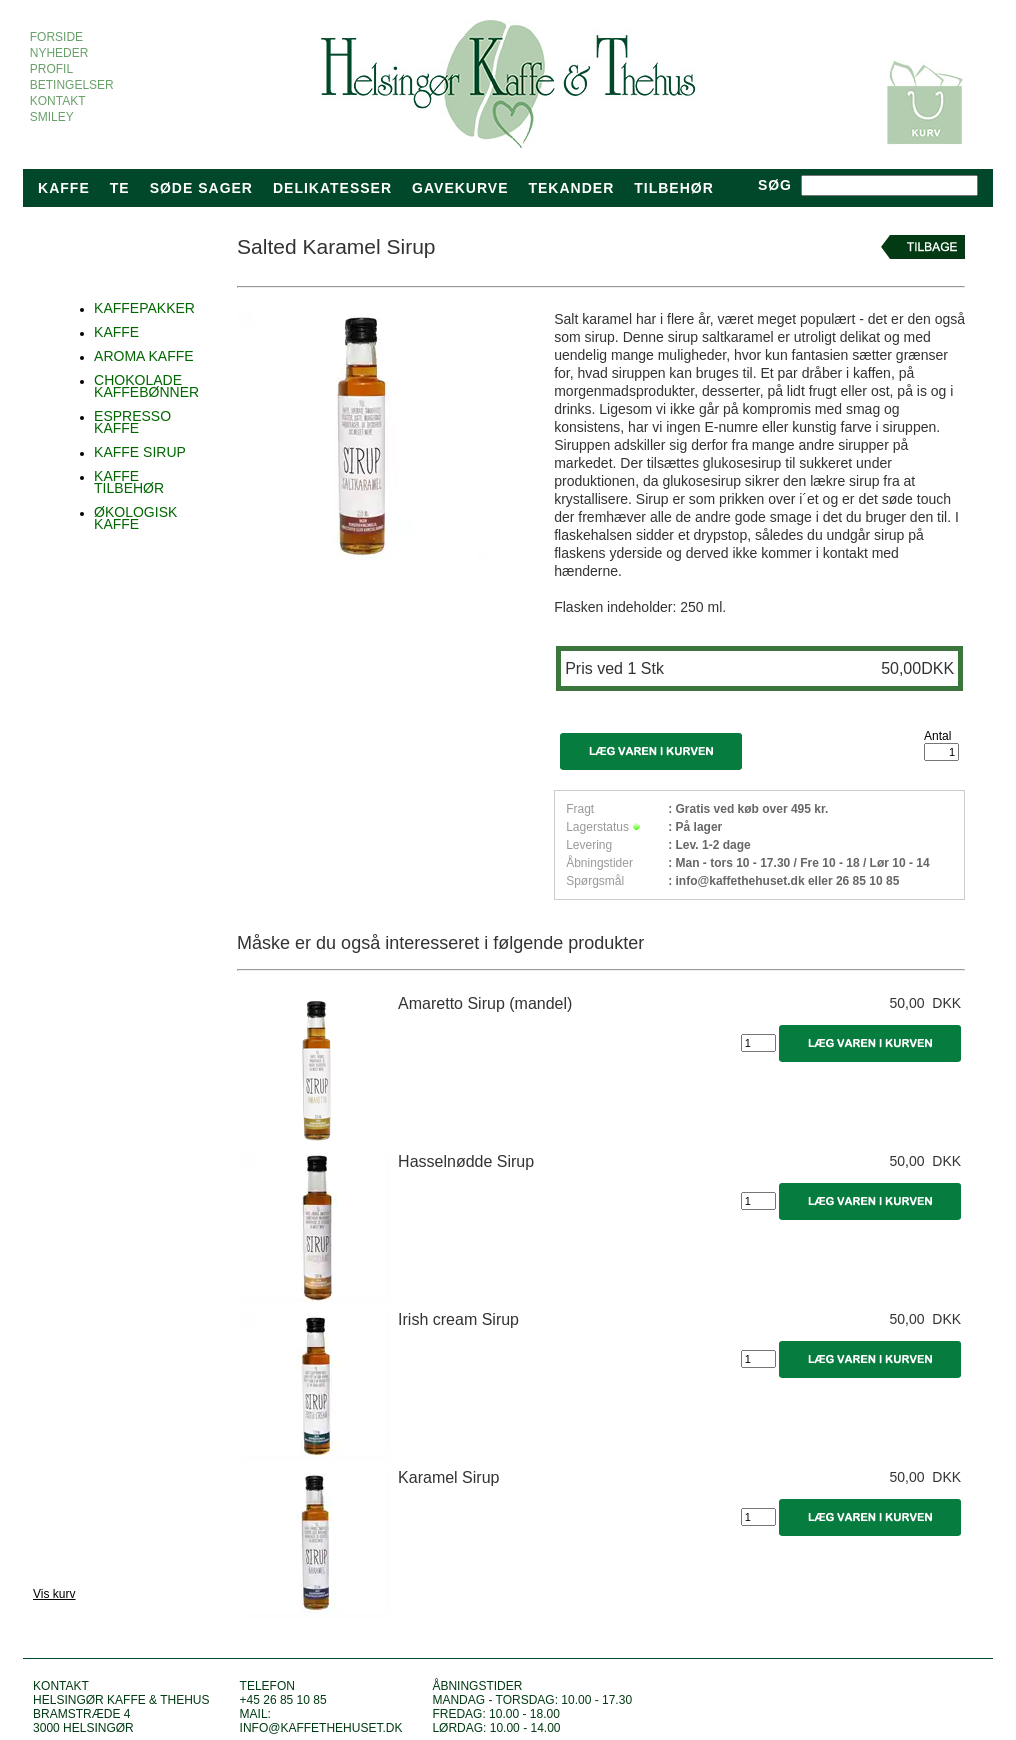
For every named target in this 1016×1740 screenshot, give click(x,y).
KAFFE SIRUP (140, 452)
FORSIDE (56, 37)
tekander (571, 188)
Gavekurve (460, 188)
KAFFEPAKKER (144, 308)
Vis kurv (54, 1594)
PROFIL (51, 69)
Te (120, 188)
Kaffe (64, 188)
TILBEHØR (674, 188)
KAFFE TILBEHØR (129, 482)
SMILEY (51, 117)
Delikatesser (332, 188)
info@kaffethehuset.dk (321, 1728)
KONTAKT (57, 101)
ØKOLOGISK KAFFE (135, 518)
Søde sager (201, 188)
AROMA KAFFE (144, 356)
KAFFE (116, 332)
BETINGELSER (71, 85)
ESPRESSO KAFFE (132, 422)
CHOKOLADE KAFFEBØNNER (146, 386)
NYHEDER (59, 53)
